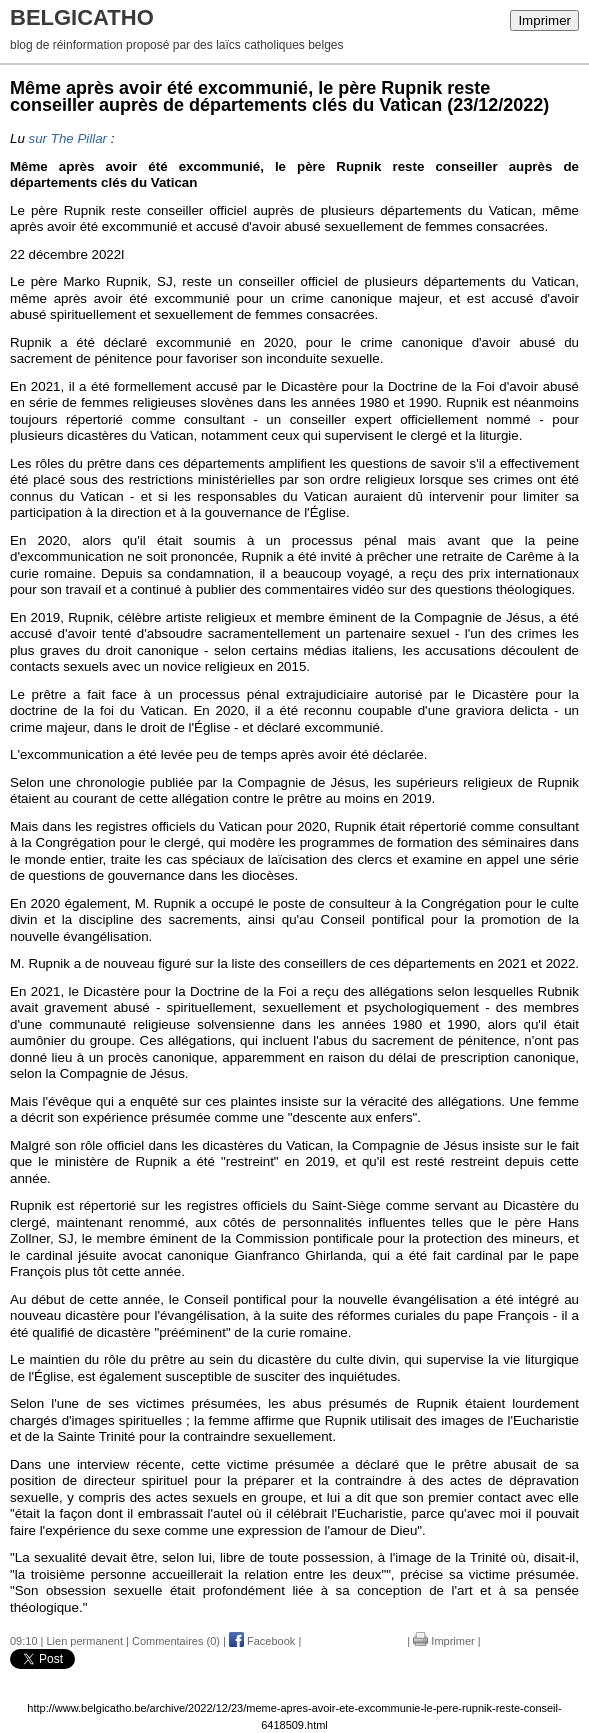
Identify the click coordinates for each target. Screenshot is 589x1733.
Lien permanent (85, 1641)
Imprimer (544, 20)
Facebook (262, 1641)
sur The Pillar (68, 138)
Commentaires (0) (176, 1641)
